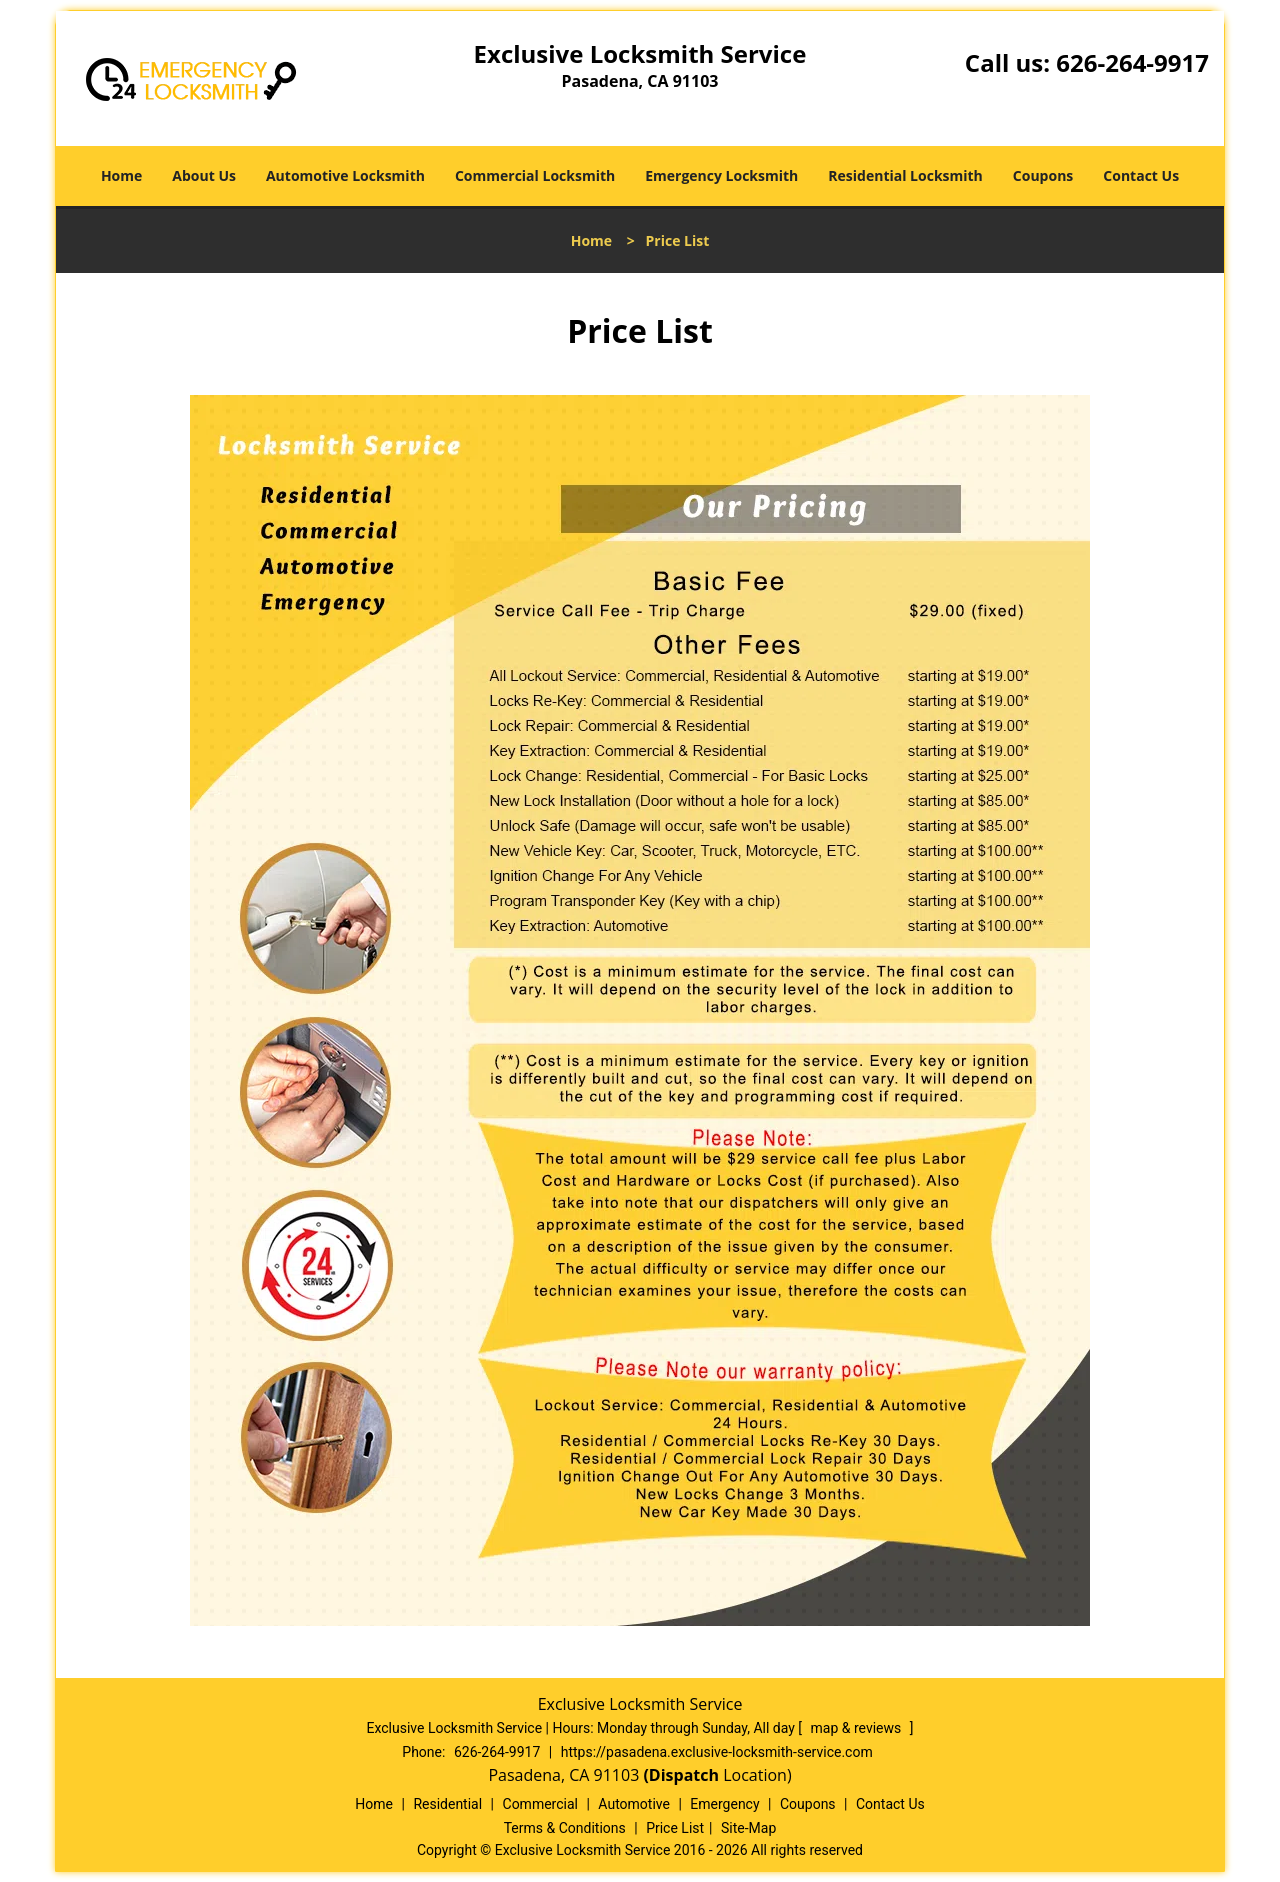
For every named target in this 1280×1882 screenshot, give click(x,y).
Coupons (1043, 175)
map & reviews (858, 1728)
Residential (447, 1804)
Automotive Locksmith (345, 175)
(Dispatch (683, 1775)
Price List (675, 1828)
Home (121, 175)
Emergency (724, 1804)
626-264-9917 (1132, 62)
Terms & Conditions (565, 1828)
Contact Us (1141, 175)
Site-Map (748, 1828)
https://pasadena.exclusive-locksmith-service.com (717, 1752)
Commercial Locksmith (535, 175)
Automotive (634, 1804)
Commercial (540, 1804)
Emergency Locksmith (721, 175)
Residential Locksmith (905, 175)
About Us (204, 175)
